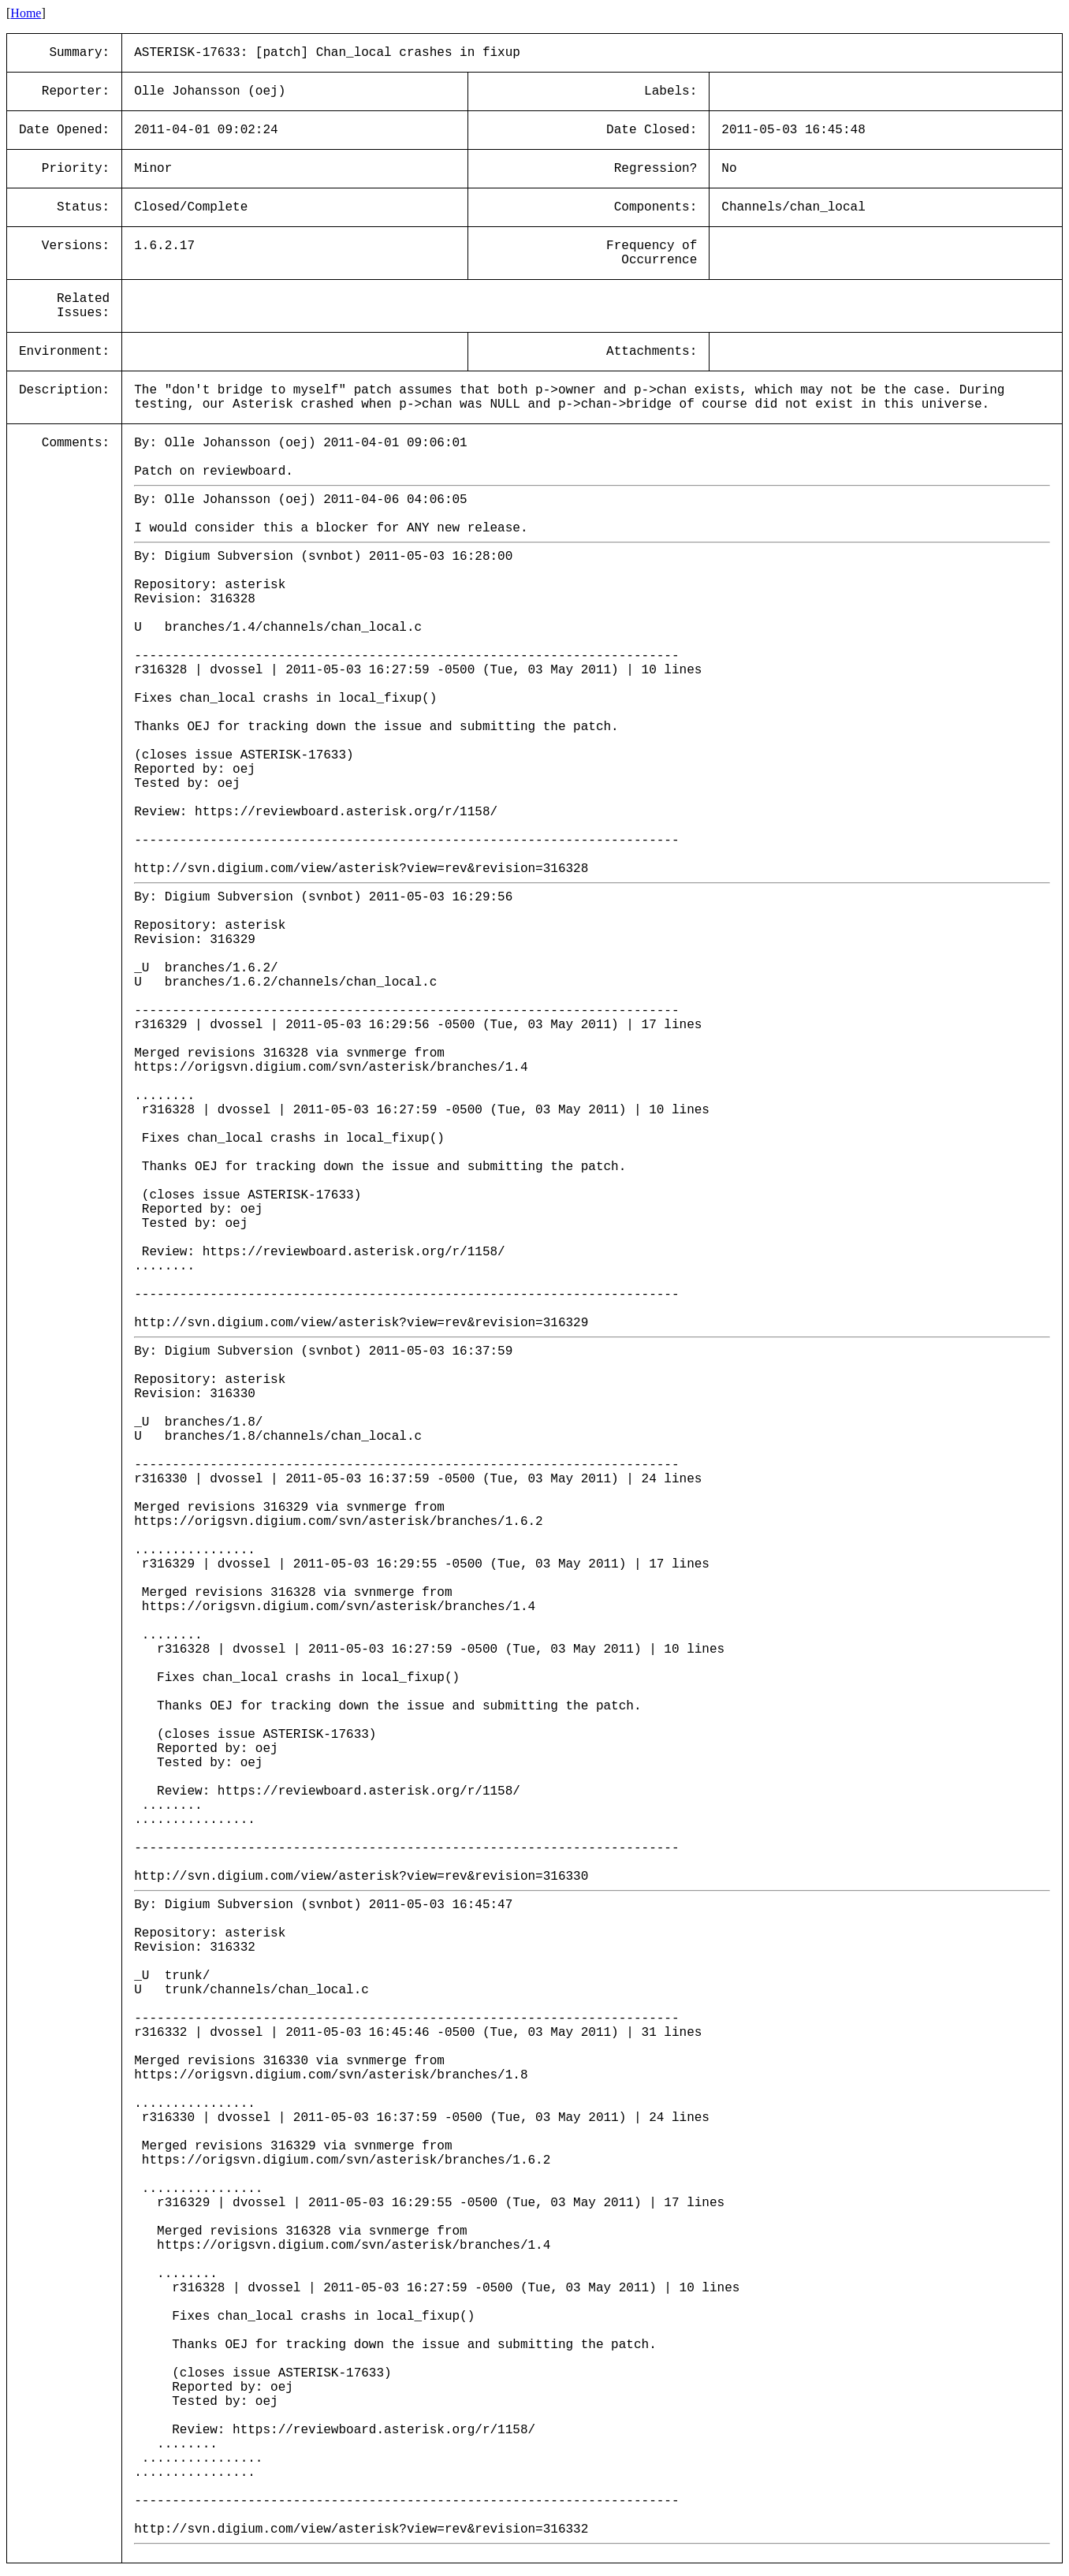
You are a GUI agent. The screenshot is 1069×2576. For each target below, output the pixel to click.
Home (25, 13)
